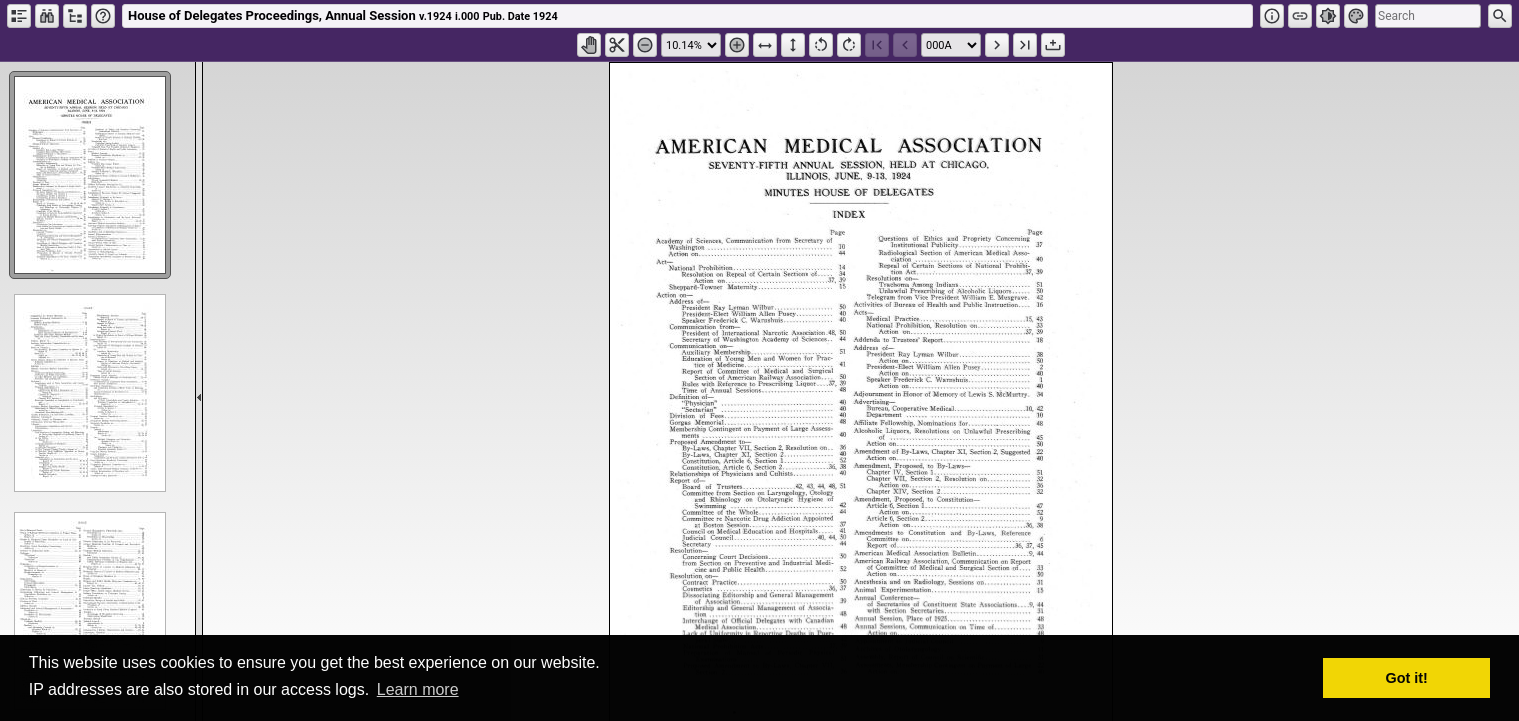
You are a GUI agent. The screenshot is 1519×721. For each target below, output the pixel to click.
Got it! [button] (1407, 678)
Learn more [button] (418, 689)
